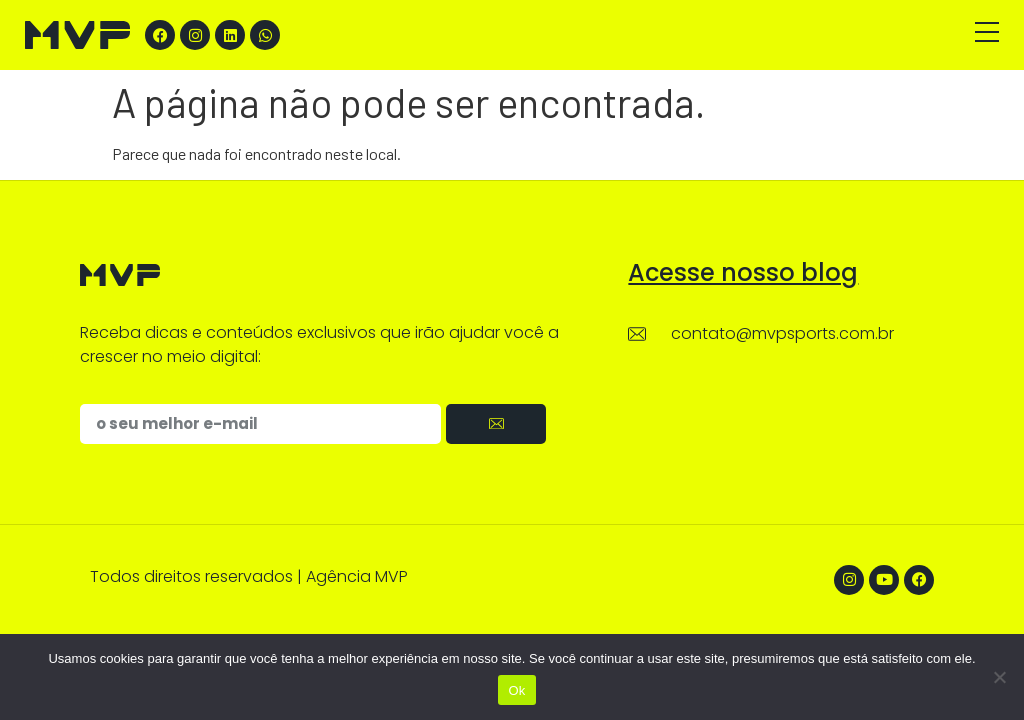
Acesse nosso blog (743, 272)
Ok (516, 690)
